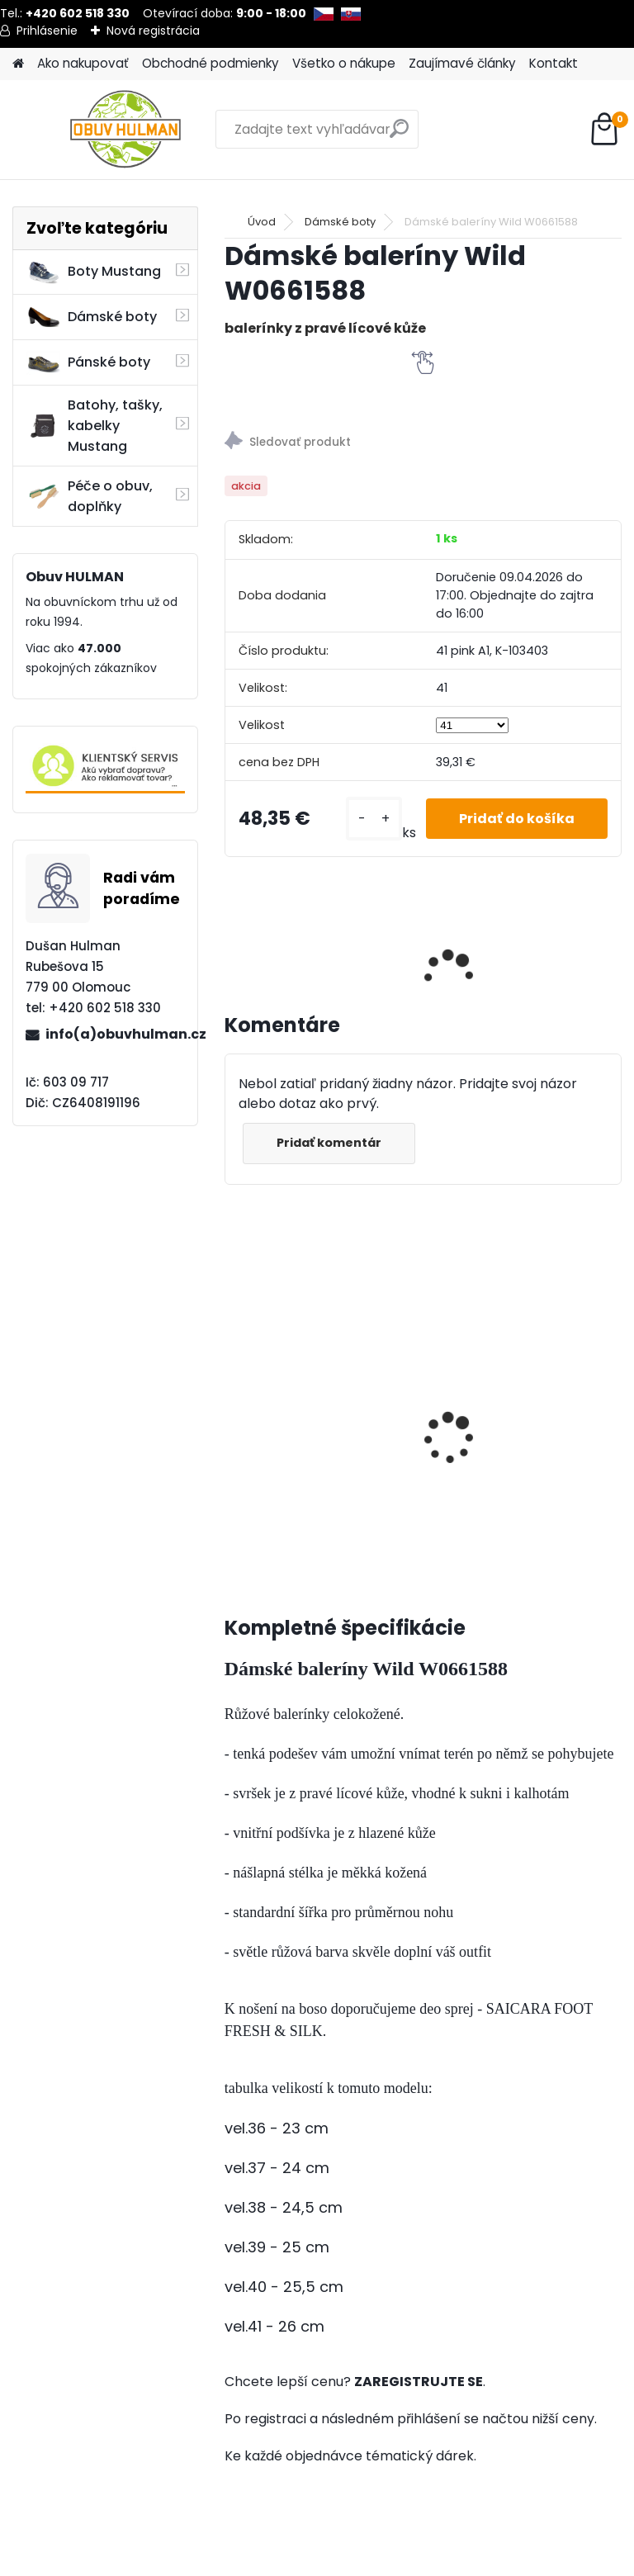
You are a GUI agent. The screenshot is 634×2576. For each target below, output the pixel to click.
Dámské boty (91, 317)
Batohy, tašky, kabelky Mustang (94, 425)
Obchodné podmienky (210, 63)
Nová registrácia (153, 30)
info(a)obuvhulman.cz (114, 1034)
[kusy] (374, 818)
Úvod (262, 222)
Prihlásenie (47, 30)
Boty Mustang (93, 271)
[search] (399, 135)
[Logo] (125, 129)
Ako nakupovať (83, 63)
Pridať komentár (329, 1142)
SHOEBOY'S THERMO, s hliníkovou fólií (305, 1428)
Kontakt (553, 63)
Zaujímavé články (462, 63)
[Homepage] (18, 64)
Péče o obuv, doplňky (89, 496)
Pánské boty (88, 362)
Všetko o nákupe (343, 63)
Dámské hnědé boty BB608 (481, 1388)
